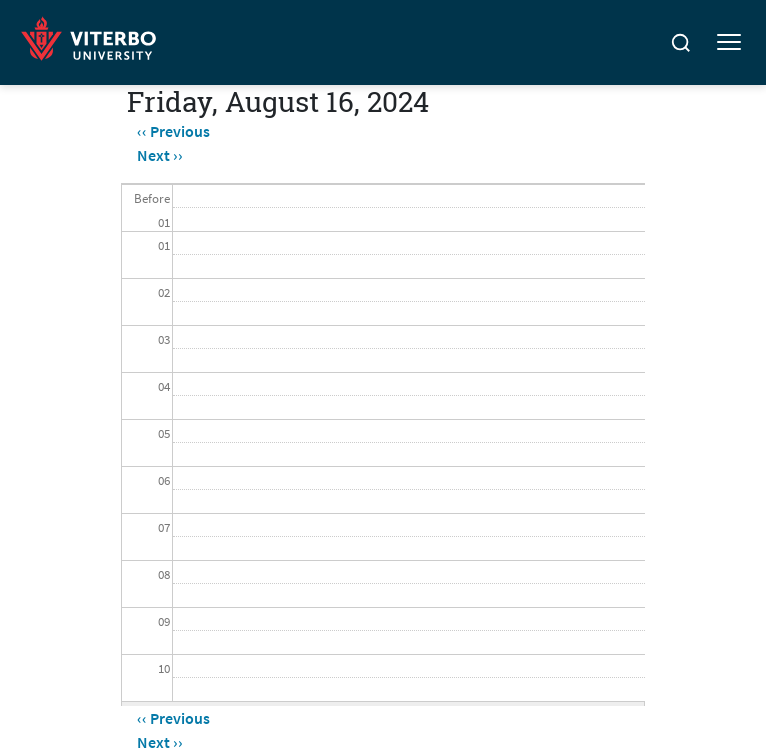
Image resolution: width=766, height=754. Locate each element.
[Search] (681, 43)
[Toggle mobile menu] (729, 43)
